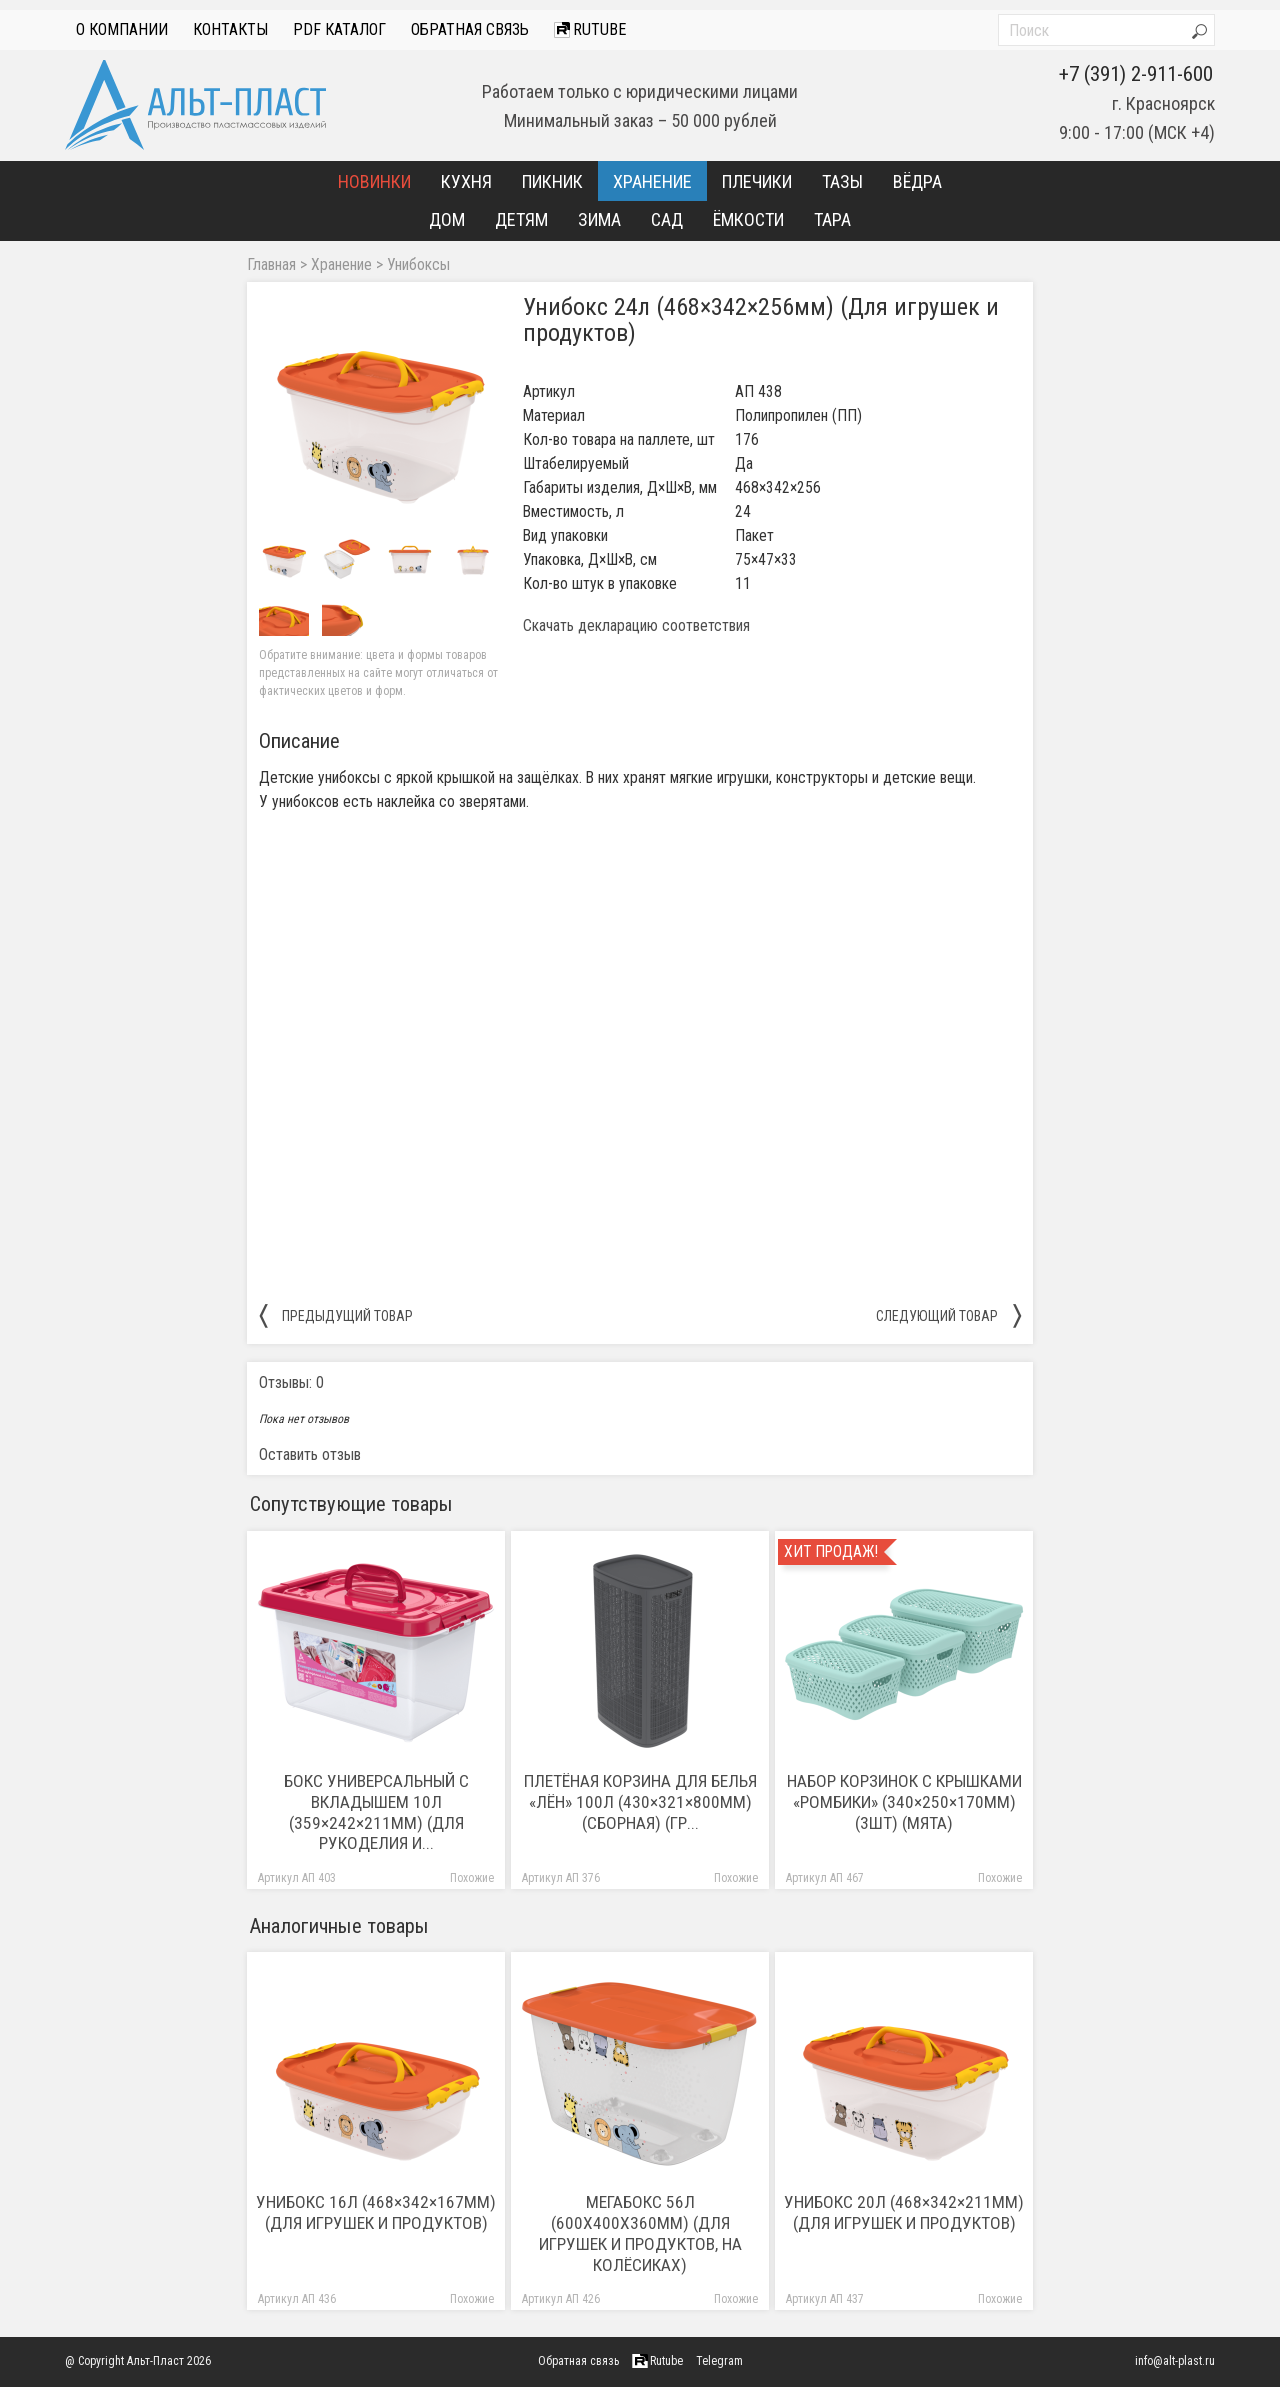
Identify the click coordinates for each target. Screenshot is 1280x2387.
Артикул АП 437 (825, 2299)
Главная (271, 265)
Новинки (374, 181)
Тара (832, 219)
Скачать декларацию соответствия (636, 626)
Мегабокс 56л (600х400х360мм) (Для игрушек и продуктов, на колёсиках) (640, 2233)
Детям (521, 219)
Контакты (230, 29)
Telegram (719, 2361)
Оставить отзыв (310, 1454)
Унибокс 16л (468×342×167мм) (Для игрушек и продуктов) (376, 2212)
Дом (447, 219)
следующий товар (948, 1315)
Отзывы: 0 (291, 1382)
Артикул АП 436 (297, 2299)
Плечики (757, 181)
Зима (599, 219)
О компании (122, 29)
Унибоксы (418, 265)
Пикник (552, 181)
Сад (667, 219)
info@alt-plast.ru (1175, 2361)
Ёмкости (748, 219)
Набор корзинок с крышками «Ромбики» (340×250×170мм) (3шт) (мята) (904, 1802)
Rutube (590, 29)
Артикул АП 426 (561, 2299)
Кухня (466, 181)
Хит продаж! (831, 1552)
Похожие (472, 1878)
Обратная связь (470, 29)
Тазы (842, 181)
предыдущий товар (336, 1315)
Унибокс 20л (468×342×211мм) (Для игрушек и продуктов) (904, 2212)
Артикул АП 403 (297, 1878)
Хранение (652, 181)
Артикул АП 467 (825, 1878)
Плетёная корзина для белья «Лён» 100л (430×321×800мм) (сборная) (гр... (640, 1802)
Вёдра (917, 181)
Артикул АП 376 (561, 1878)
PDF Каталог (339, 29)
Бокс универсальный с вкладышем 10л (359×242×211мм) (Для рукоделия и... (376, 1812)
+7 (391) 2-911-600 (1136, 74)
